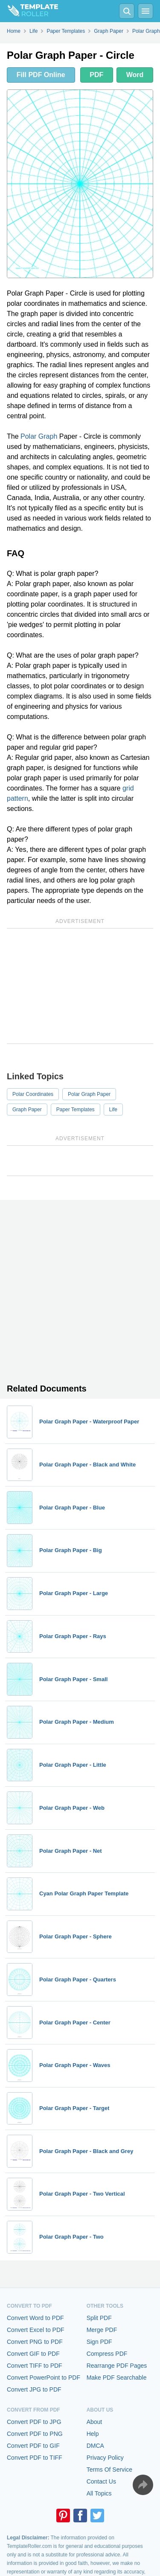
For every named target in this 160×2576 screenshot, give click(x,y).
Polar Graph (38, 436)
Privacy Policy (105, 2457)
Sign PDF (99, 2341)
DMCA (95, 2445)
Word (135, 74)
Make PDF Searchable (117, 2377)
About (94, 2421)
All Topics (99, 2493)
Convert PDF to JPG (34, 2421)
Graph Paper (27, 1110)
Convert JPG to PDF (34, 2389)
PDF (96, 74)
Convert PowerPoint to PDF (43, 2377)
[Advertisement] (80, 986)
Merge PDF (102, 2329)
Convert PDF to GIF (33, 2445)
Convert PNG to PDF (35, 2341)
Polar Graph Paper (89, 1094)
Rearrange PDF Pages (117, 2365)
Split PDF (99, 2317)
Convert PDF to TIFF (34, 2457)
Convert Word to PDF (35, 2317)
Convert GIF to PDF (33, 2353)
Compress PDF (107, 2353)
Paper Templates (75, 1110)
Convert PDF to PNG (35, 2433)
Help (93, 2433)
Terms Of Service (109, 2469)
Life (113, 1110)
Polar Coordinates (32, 1094)
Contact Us (101, 2481)
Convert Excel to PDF (35, 2329)
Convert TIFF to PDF (34, 2365)
